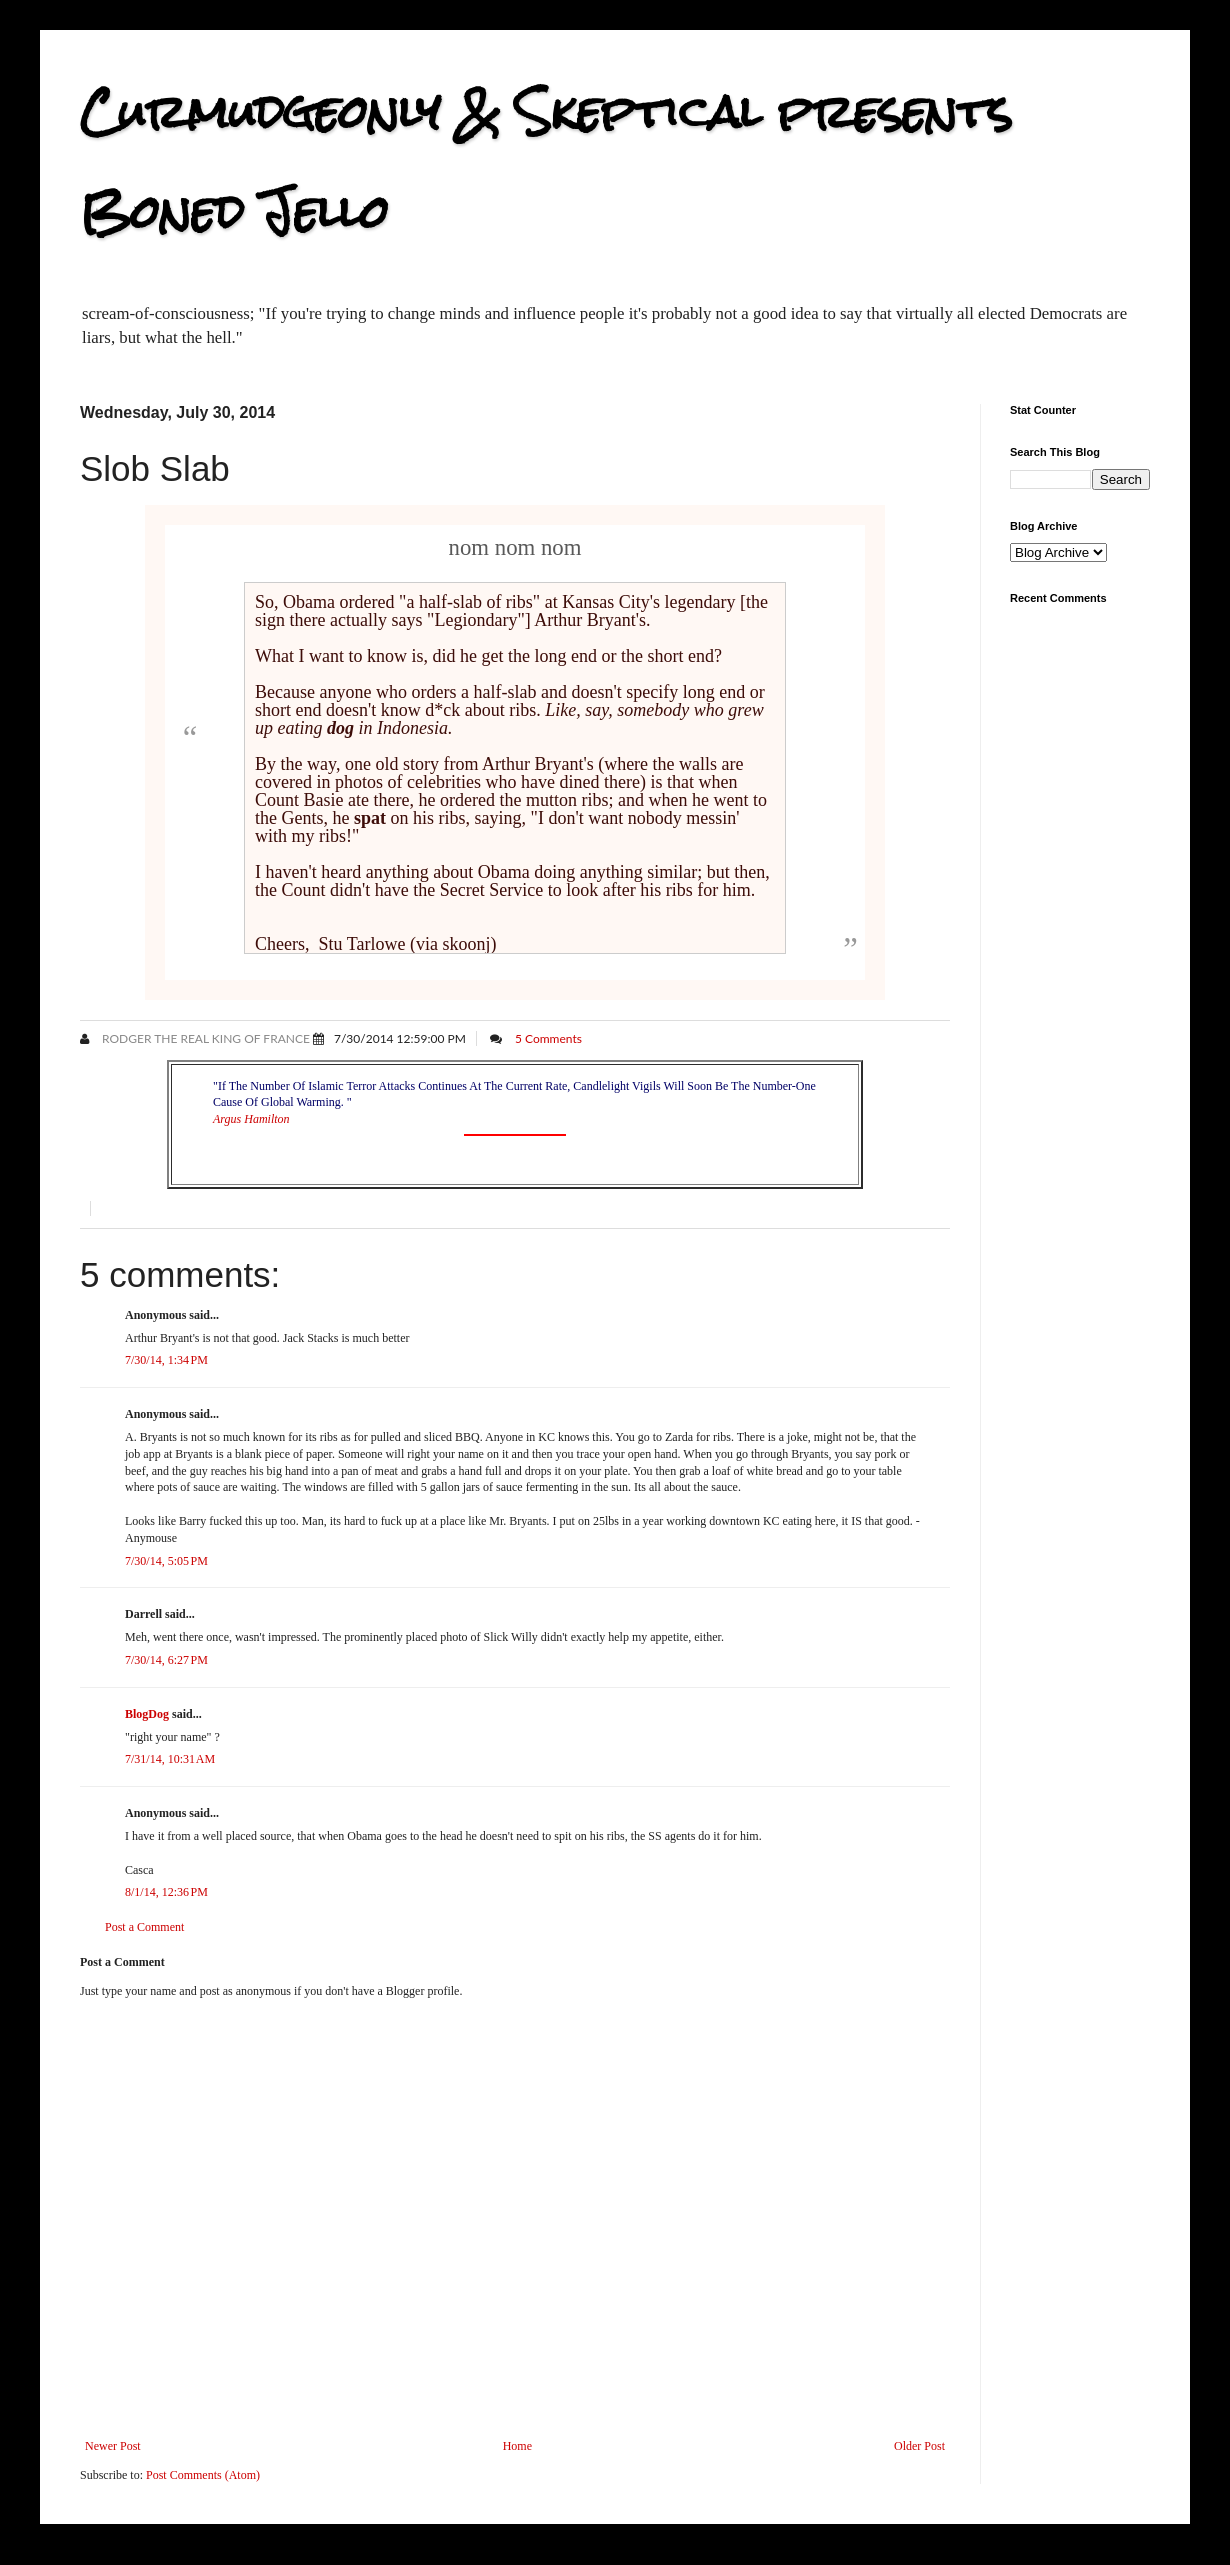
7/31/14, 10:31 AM (170, 1759)
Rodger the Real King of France (204, 1038)
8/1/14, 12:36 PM (166, 1892)
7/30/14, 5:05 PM (166, 1561)
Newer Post (113, 2446)
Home (517, 2446)
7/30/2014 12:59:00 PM (400, 1038)
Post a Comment (144, 1927)
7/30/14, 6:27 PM (166, 1660)
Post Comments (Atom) (203, 2475)
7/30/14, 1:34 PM (166, 1360)
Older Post (919, 2446)
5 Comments (548, 1038)
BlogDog (147, 1714)
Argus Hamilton (251, 1119)
